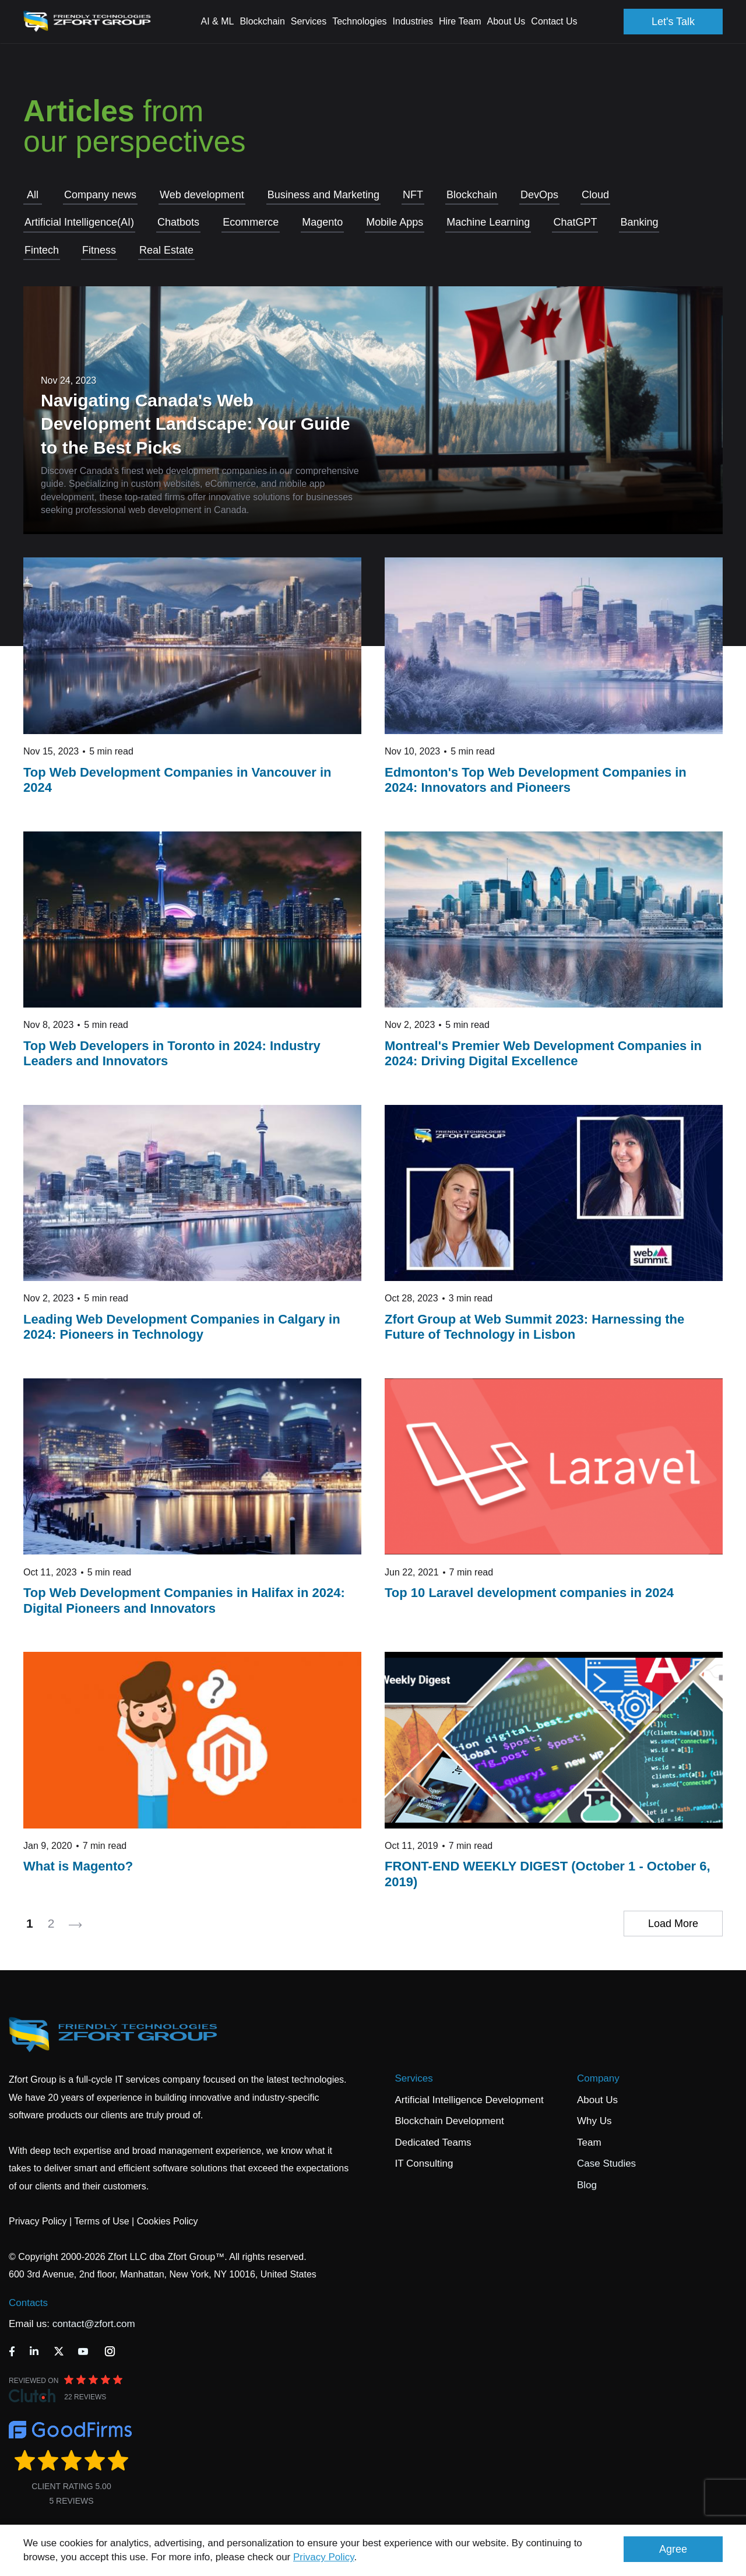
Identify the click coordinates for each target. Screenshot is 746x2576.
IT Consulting (424, 2163)
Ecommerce (251, 222)
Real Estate (166, 250)
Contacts (28, 2302)
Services (414, 2078)
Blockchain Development (449, 2120)
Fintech (41, 250)
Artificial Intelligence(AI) (79, 222)
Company (598, 2078)
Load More (673, 1923)
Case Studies (606, 2163)
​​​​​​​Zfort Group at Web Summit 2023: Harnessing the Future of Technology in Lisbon (534, 1327)
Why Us (594, 2120)
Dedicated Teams (433, 2142)
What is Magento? (78, 1866)
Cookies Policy (167, 2221)
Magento (322, 222)
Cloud (595, 195)
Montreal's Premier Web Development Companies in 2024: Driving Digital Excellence (543, 1053)
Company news (100, 195)
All (32, 195)
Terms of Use (101, 2221)
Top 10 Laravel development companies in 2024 (529, 1592)
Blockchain (471, 195)
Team (589, 2142)
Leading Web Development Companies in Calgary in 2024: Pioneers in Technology (181, 1327)
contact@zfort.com (93, 2323)
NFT (413, 195)
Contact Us (554, 21)
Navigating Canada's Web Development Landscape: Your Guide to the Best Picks (195, 424)
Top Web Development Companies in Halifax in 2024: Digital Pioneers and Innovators (184, 1600)
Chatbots (178, 222)
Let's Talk (673, 21)
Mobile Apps (394, 222)
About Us (597, 2099)
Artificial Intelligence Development (469, 2099)
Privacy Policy (323, 2557)
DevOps (539, 195)
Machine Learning (488, 222)
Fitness (99, 250)
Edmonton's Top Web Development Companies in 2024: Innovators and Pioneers (536, 780)
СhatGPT (575, 222)
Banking (639, 222)
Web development (202, 195)
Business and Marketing (323, 195)
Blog (587, 2185)
